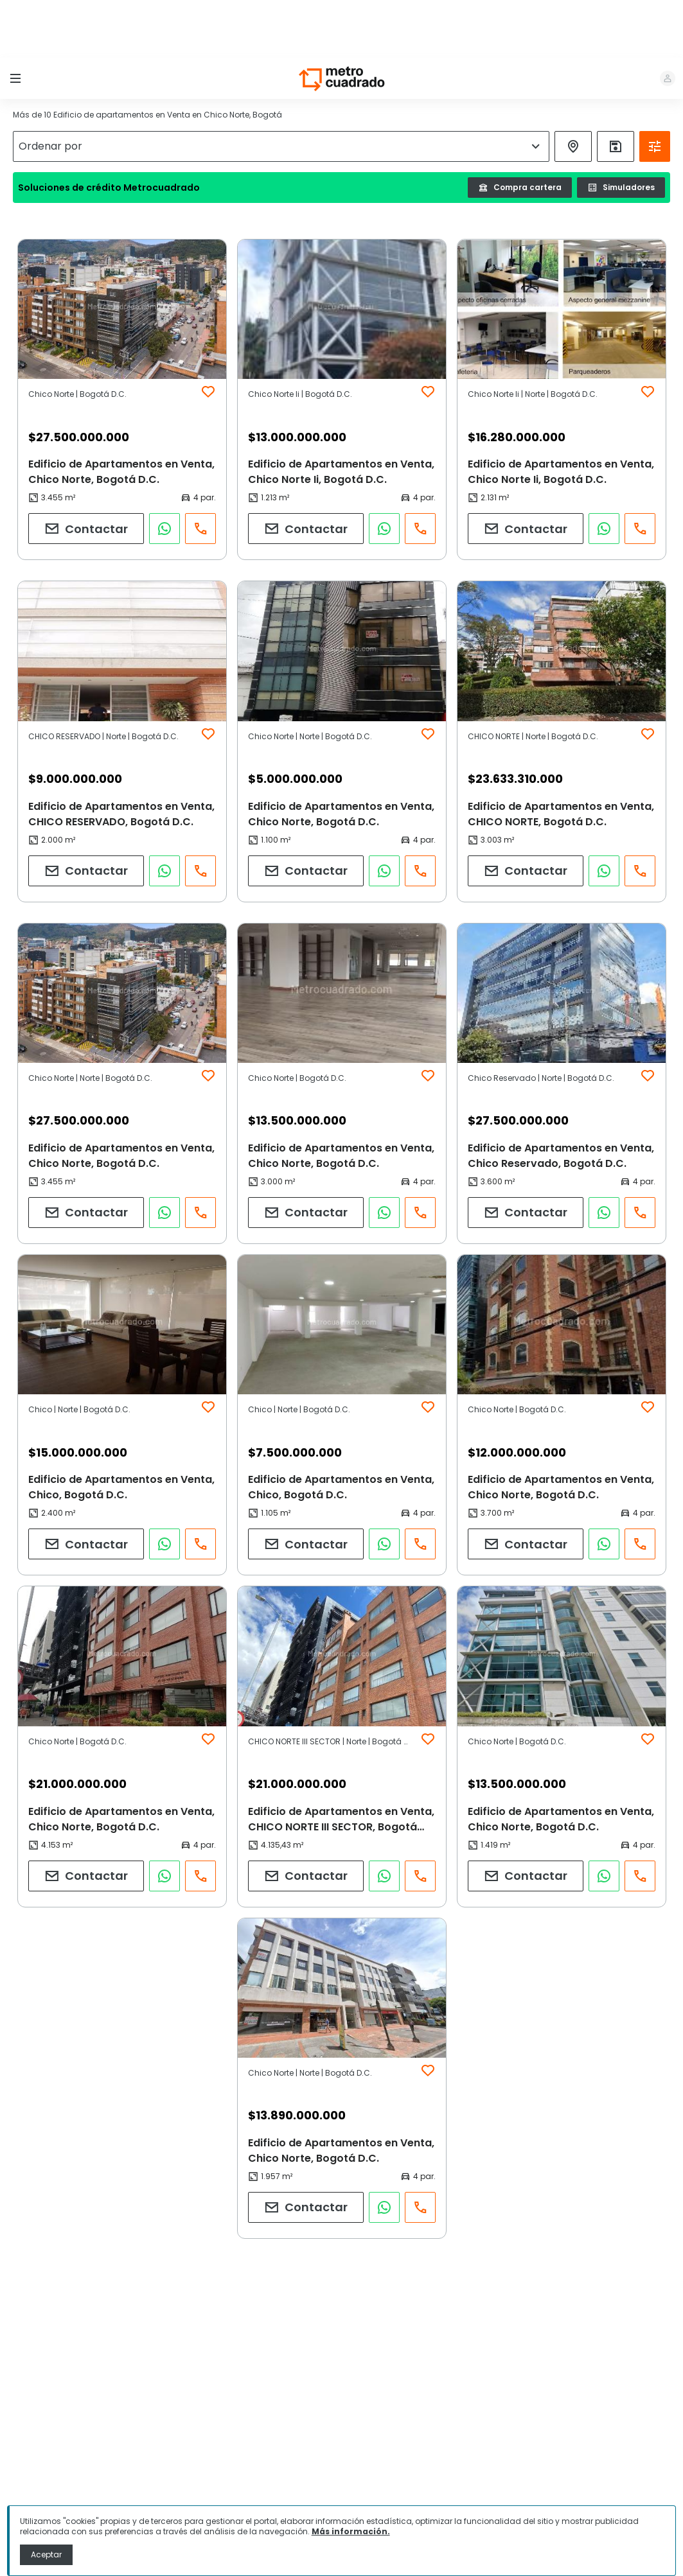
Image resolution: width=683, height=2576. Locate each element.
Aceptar (46, 2554)
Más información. (351, 2531)
